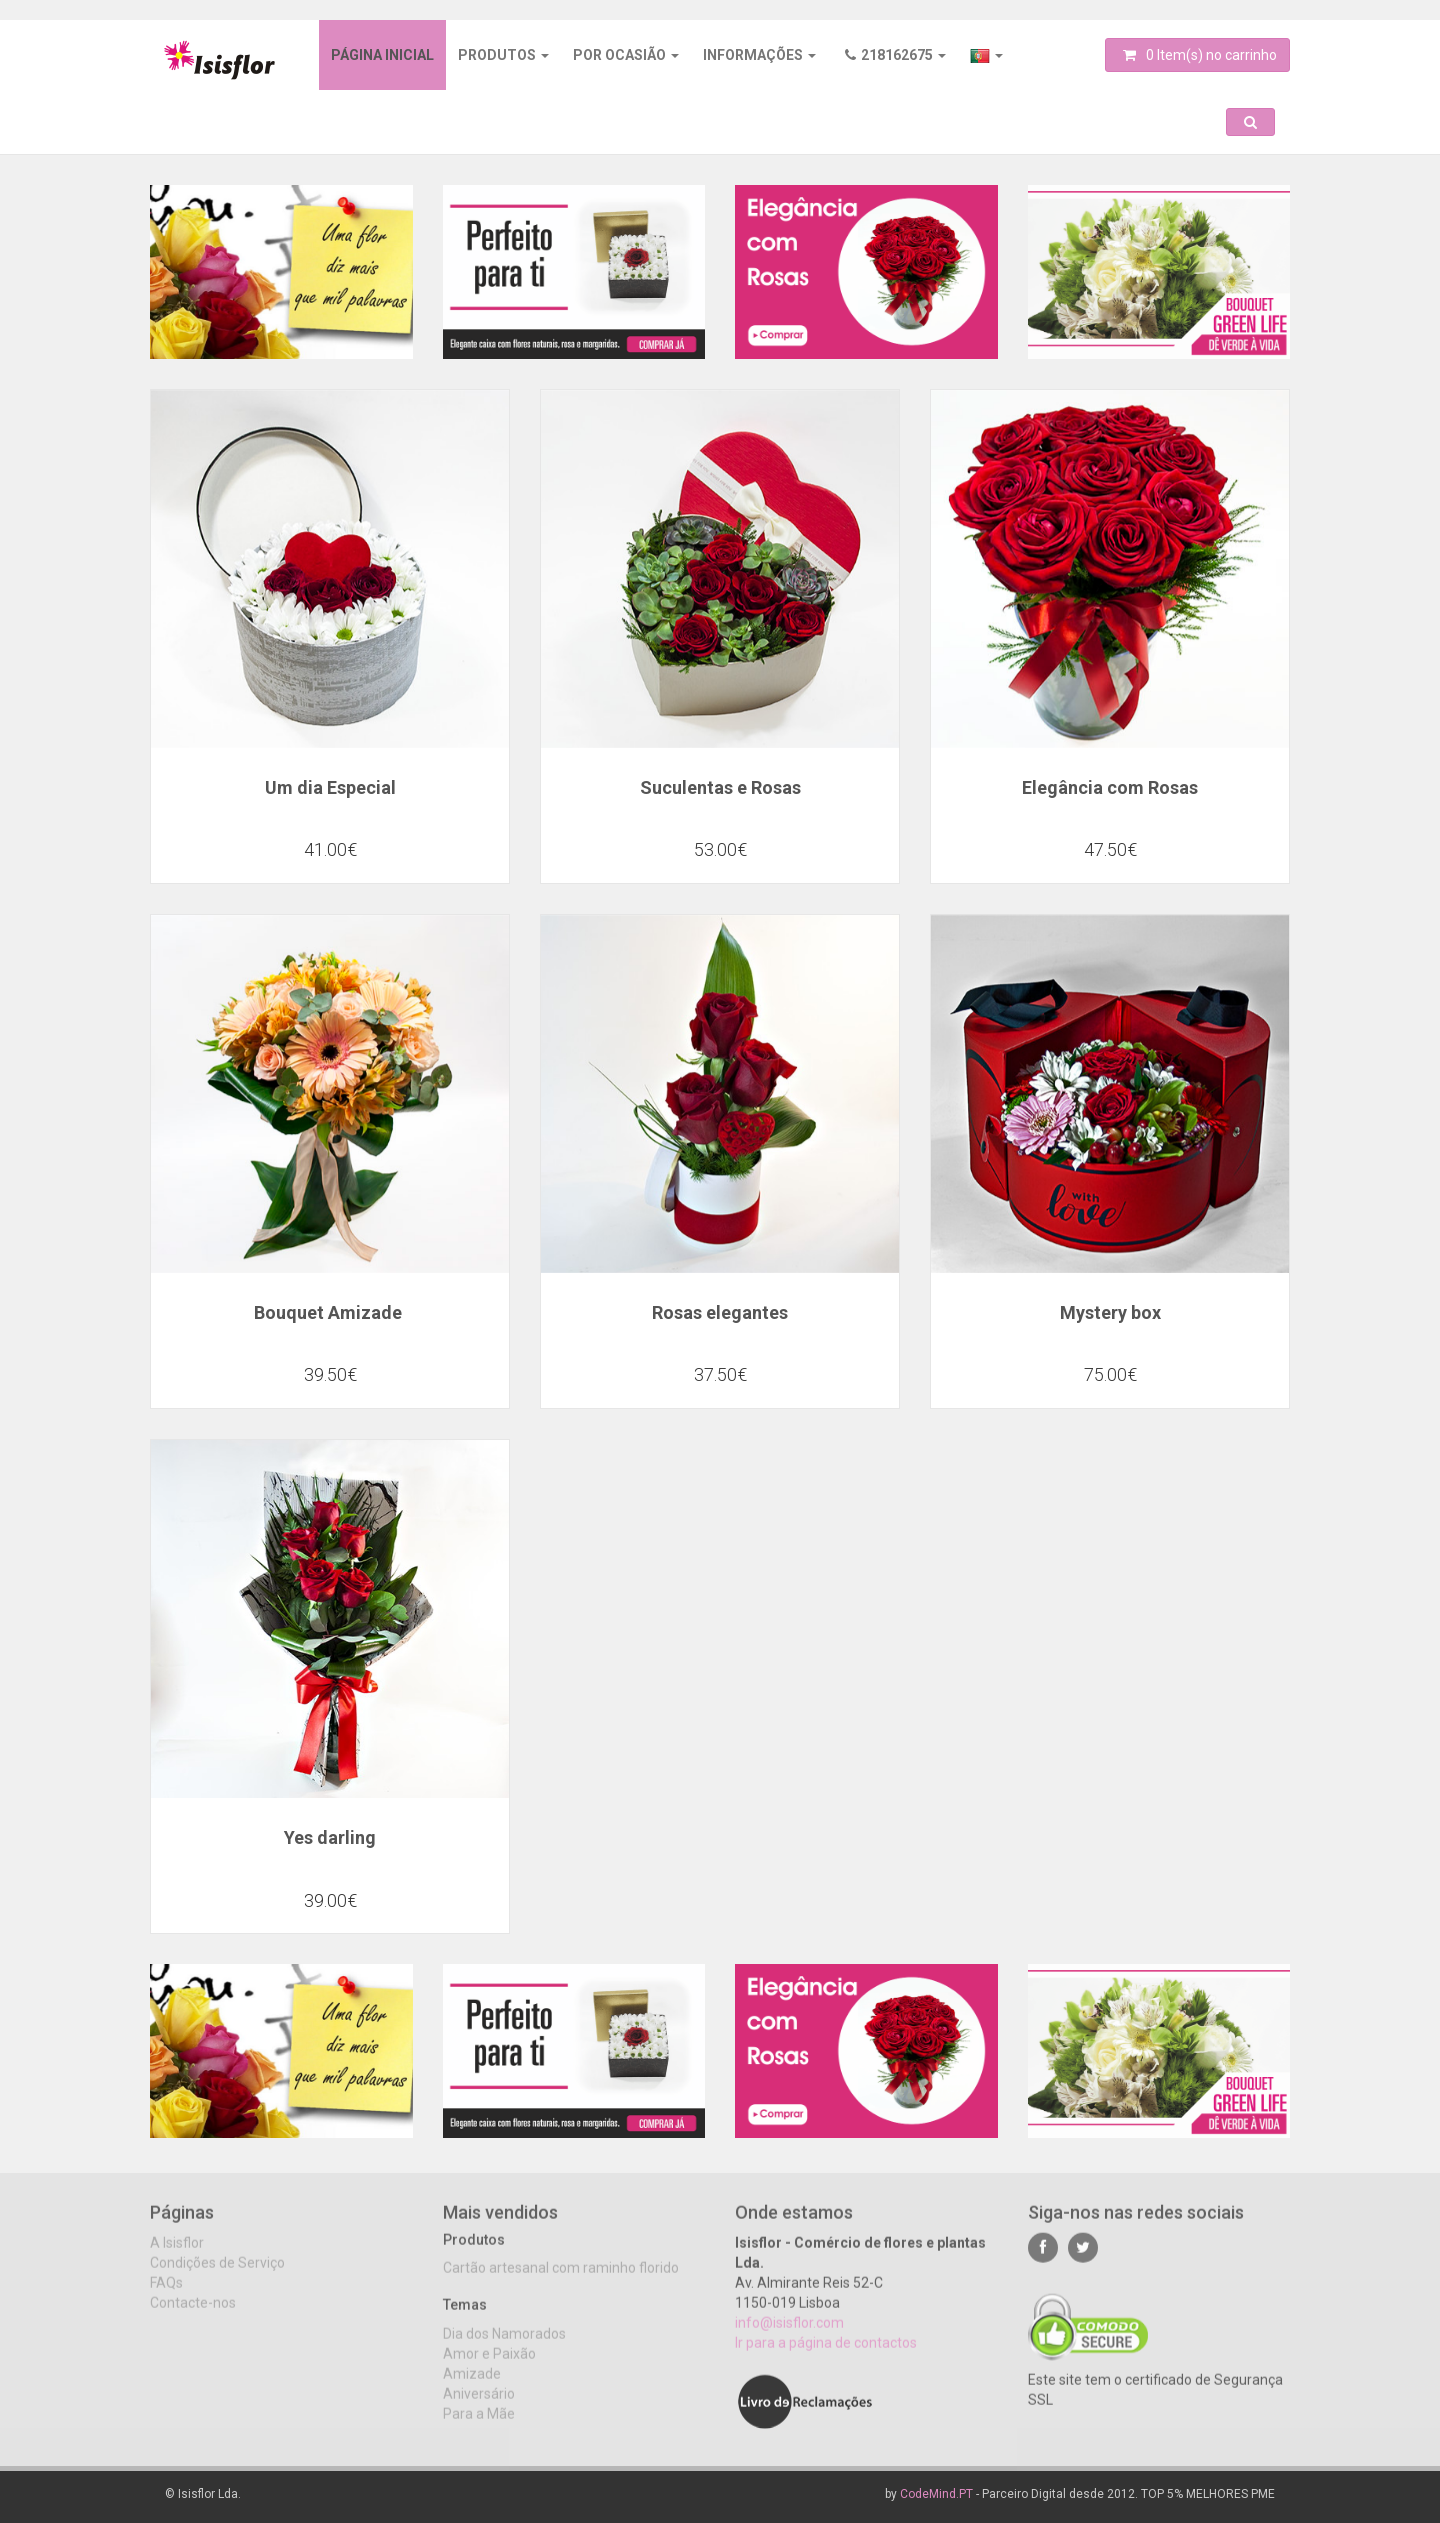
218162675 (895, 55)
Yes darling (330, 1837)
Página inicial (382, 55)
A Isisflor (177, 2256)
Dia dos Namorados (504, 2347)
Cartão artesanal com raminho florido (561, 2282)
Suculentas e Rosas (720, 787)
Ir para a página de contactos (826, 2356)
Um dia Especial (330, 787)
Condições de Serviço (217, 2276)
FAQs (166, 2296)
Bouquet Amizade (330, 1312)
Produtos (503, 55)
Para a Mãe (479, 2427)
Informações (759, 55)
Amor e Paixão (489, 2367)
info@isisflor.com (789, 2336)
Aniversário (479, 2407)
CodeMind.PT (936, 2494)
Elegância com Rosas (1110, 787)
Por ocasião (626, 55)
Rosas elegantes (720, 1312)
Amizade (472, 2387)
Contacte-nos (193, 2316)
